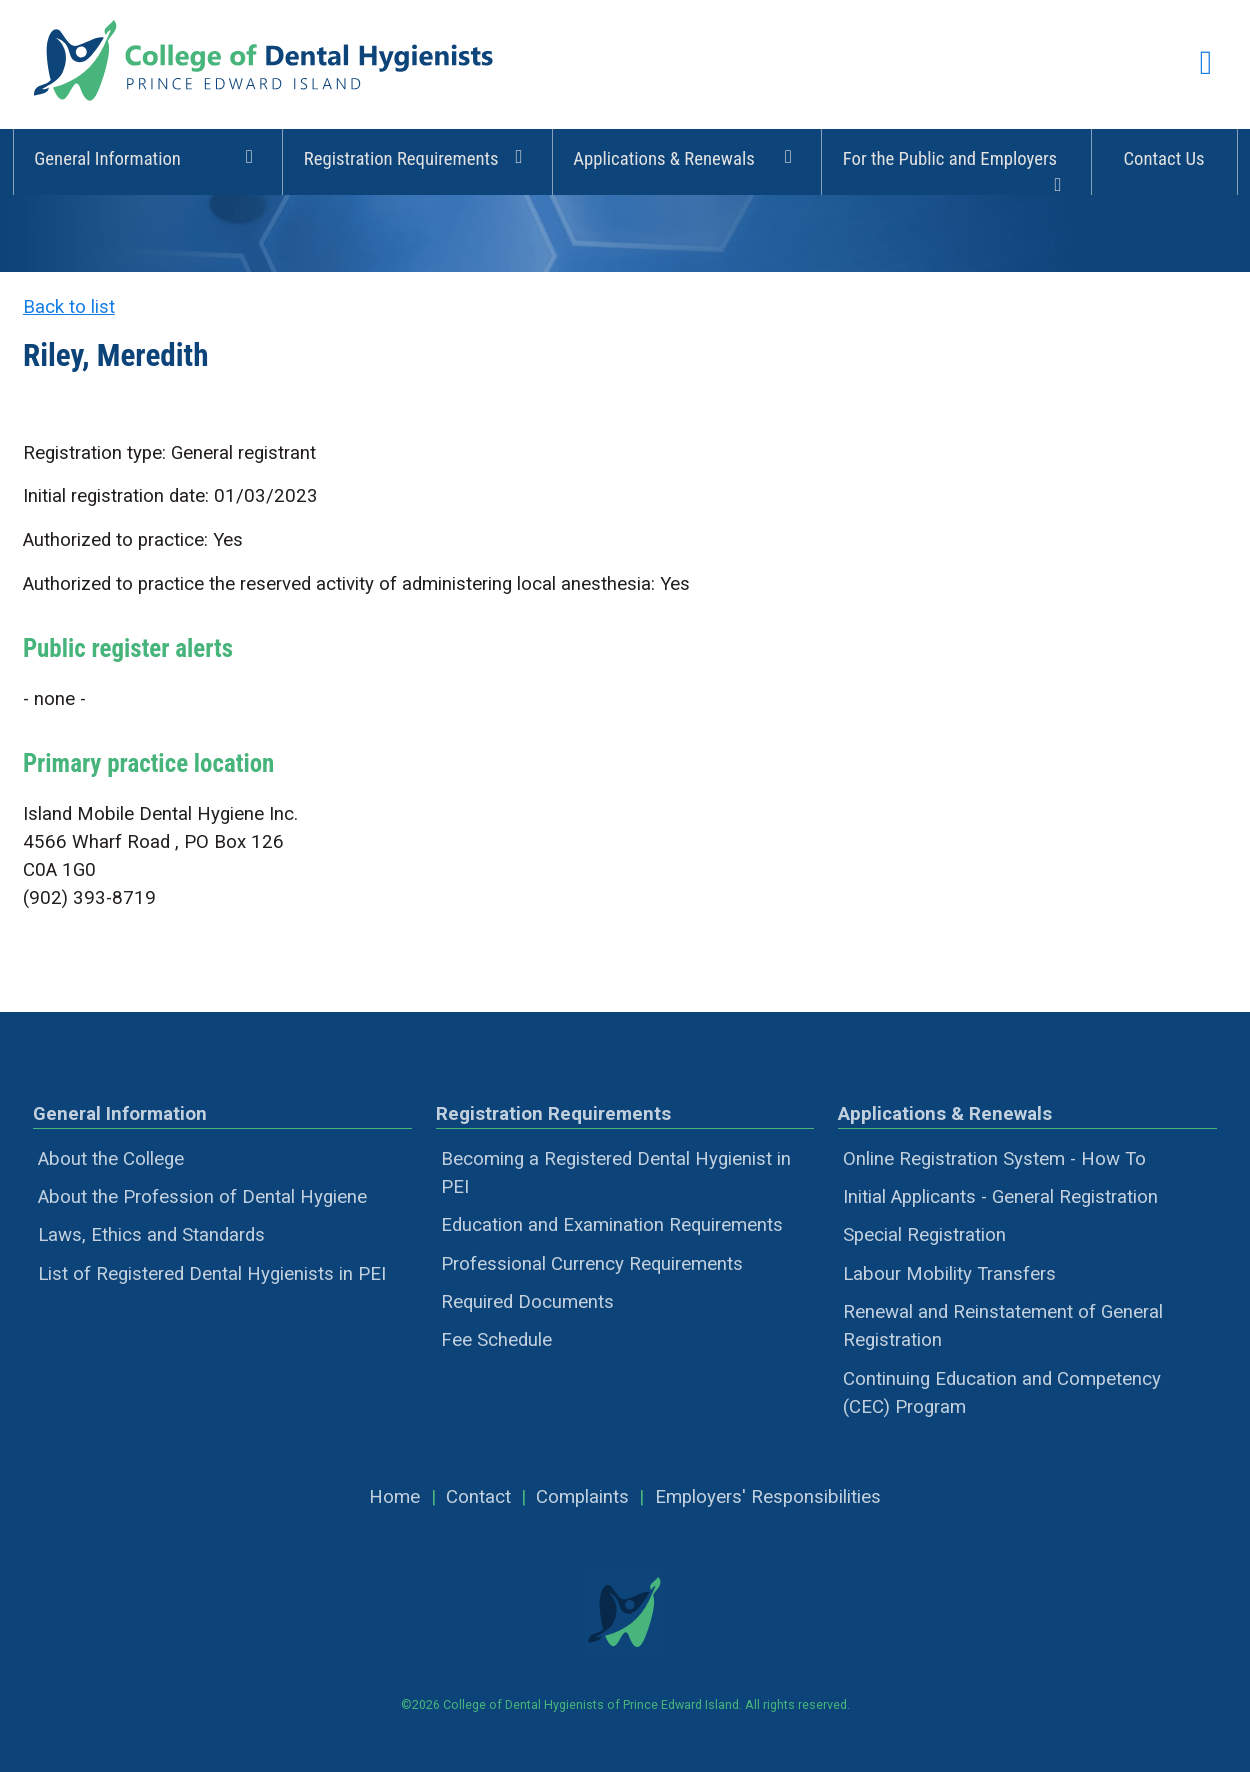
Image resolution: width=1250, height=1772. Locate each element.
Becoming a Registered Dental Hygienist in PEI (616, 1173)
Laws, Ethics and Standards (151, 1235)
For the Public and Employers (956, 168)
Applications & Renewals (686, 157)
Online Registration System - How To (994, 1159)
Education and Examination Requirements (612, 1225)
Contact (478, 1497)
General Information (147, 157)
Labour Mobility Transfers (949, 1274)
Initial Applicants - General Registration (1000, 1197)
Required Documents (527, 1302)
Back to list (69, 307)
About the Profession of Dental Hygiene (202, 1197)
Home (394, 1497)
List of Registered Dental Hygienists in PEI (212, 1274)
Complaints (582, 1497)
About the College (111, 1159)
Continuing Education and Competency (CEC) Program (1002, 1393)
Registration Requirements (417, 157)
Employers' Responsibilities (768, 1497)
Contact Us (1163, 159)
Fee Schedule (496, 1340)
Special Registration (924, 1235)
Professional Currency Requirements (592, 1264)
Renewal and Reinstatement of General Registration (1003, 1326)
